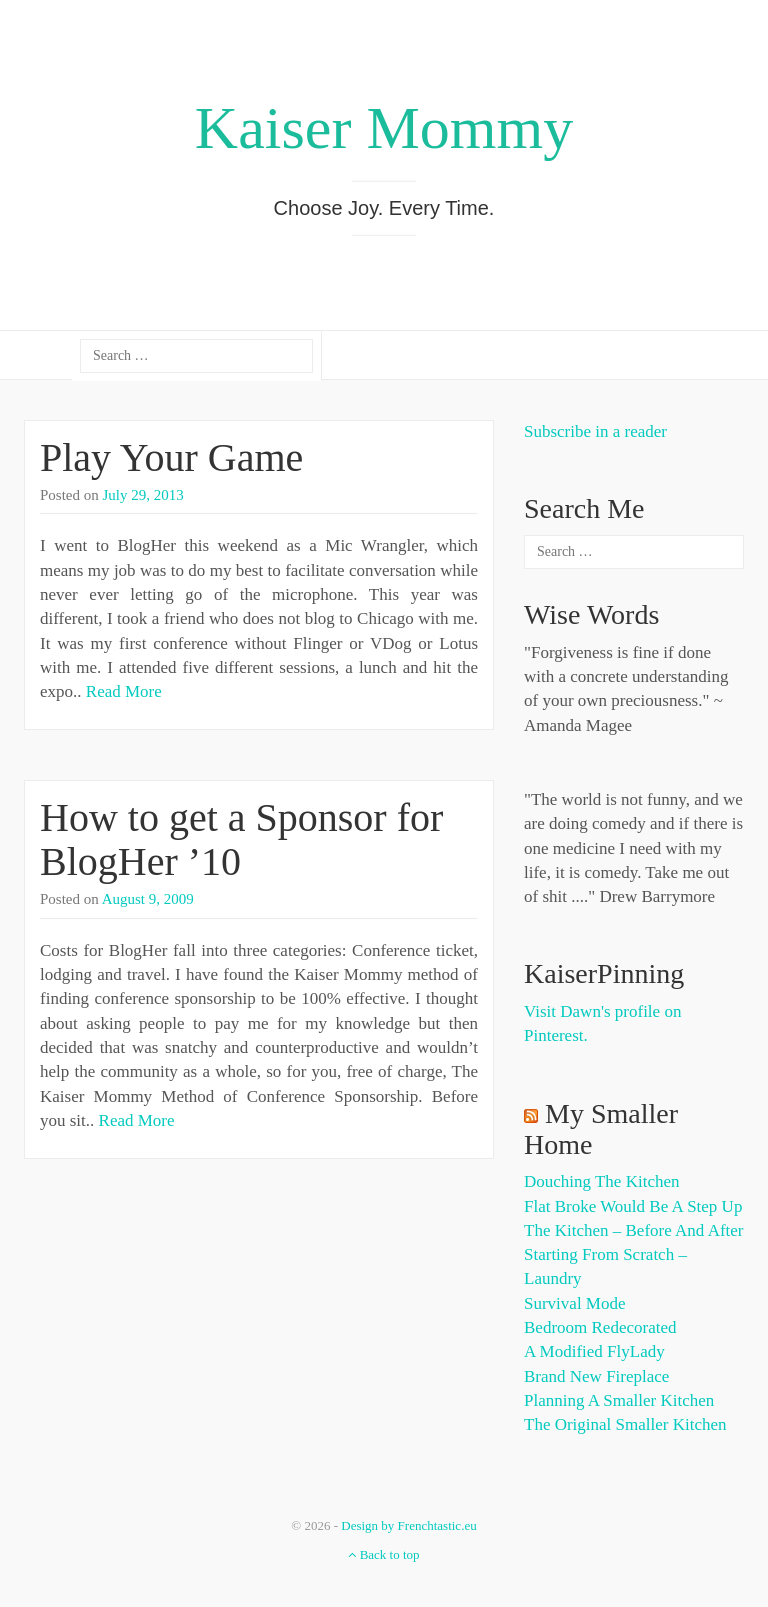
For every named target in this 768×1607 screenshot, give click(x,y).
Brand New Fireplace (596, 1376)
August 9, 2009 (148, 899)
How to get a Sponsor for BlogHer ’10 (241, 839)
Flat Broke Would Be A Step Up (633, 1206)
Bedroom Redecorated (600, 1327)
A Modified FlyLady (594, 1351)
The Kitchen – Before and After (634, 1230)
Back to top (383, 1554)
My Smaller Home (601, 1129)
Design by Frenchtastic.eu (408, 1525)
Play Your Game (171, 457)
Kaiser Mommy (384, 128)
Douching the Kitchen (601, 1181)
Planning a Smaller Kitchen (619, 1400)
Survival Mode (575, 1303)
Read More (124, 691)
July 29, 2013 (143, 495)
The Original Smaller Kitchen (625, 1424)
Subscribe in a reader (595, 431)
